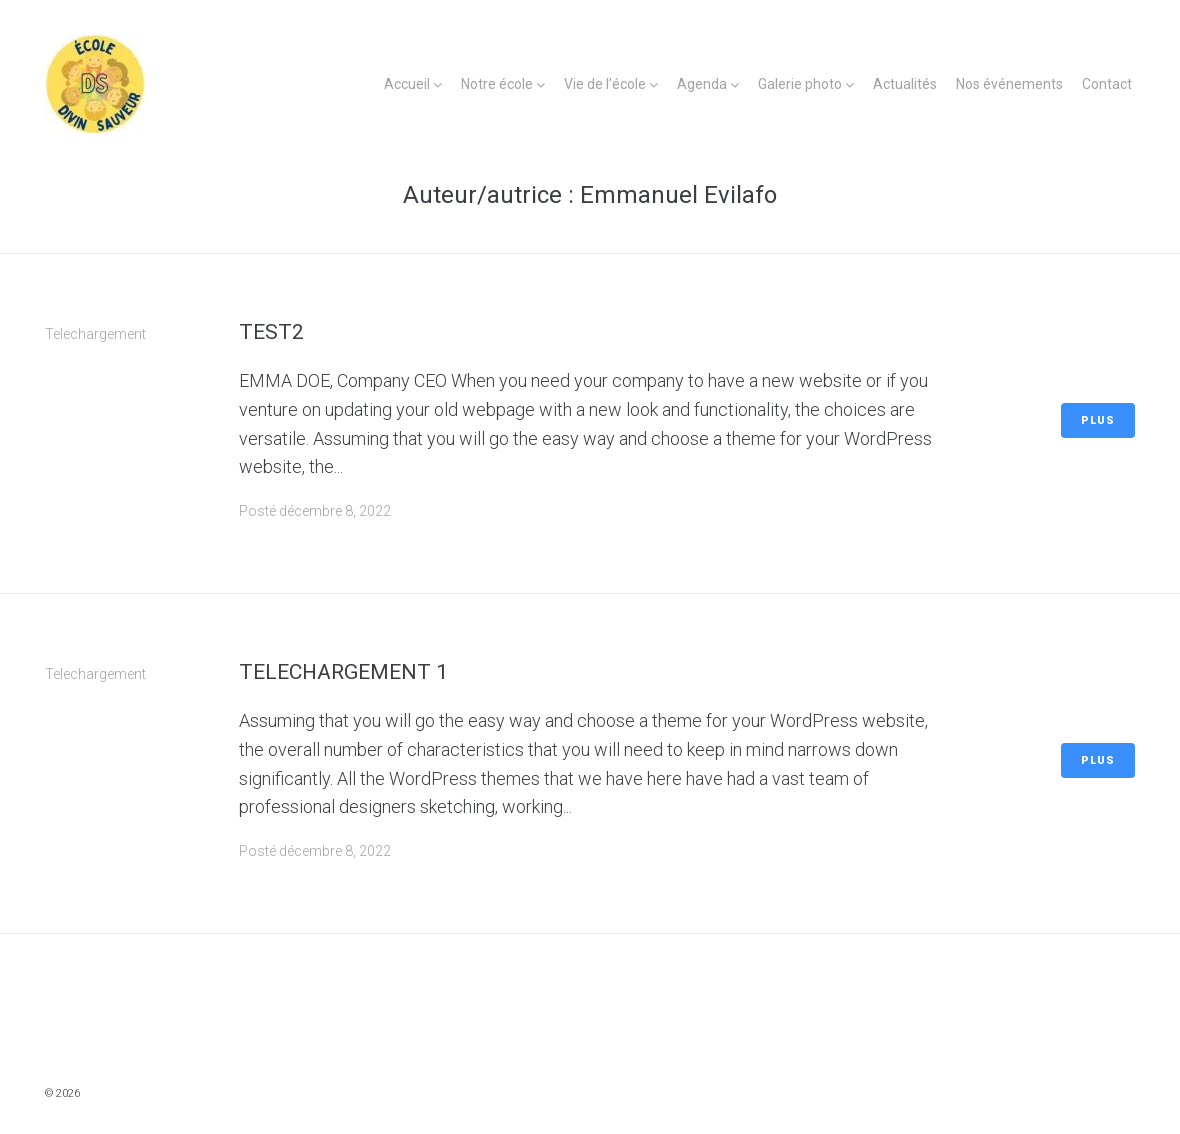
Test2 (271, 332)
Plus (1098, 420)
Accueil (407, 84)
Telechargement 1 (343, 672)
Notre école (497, 84)
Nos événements (1009, 84)
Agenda (702, 84)
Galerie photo (800, 84)
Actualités (905, 84)
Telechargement (95, 334)
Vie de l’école (605, 84)
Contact (1107, 84)
